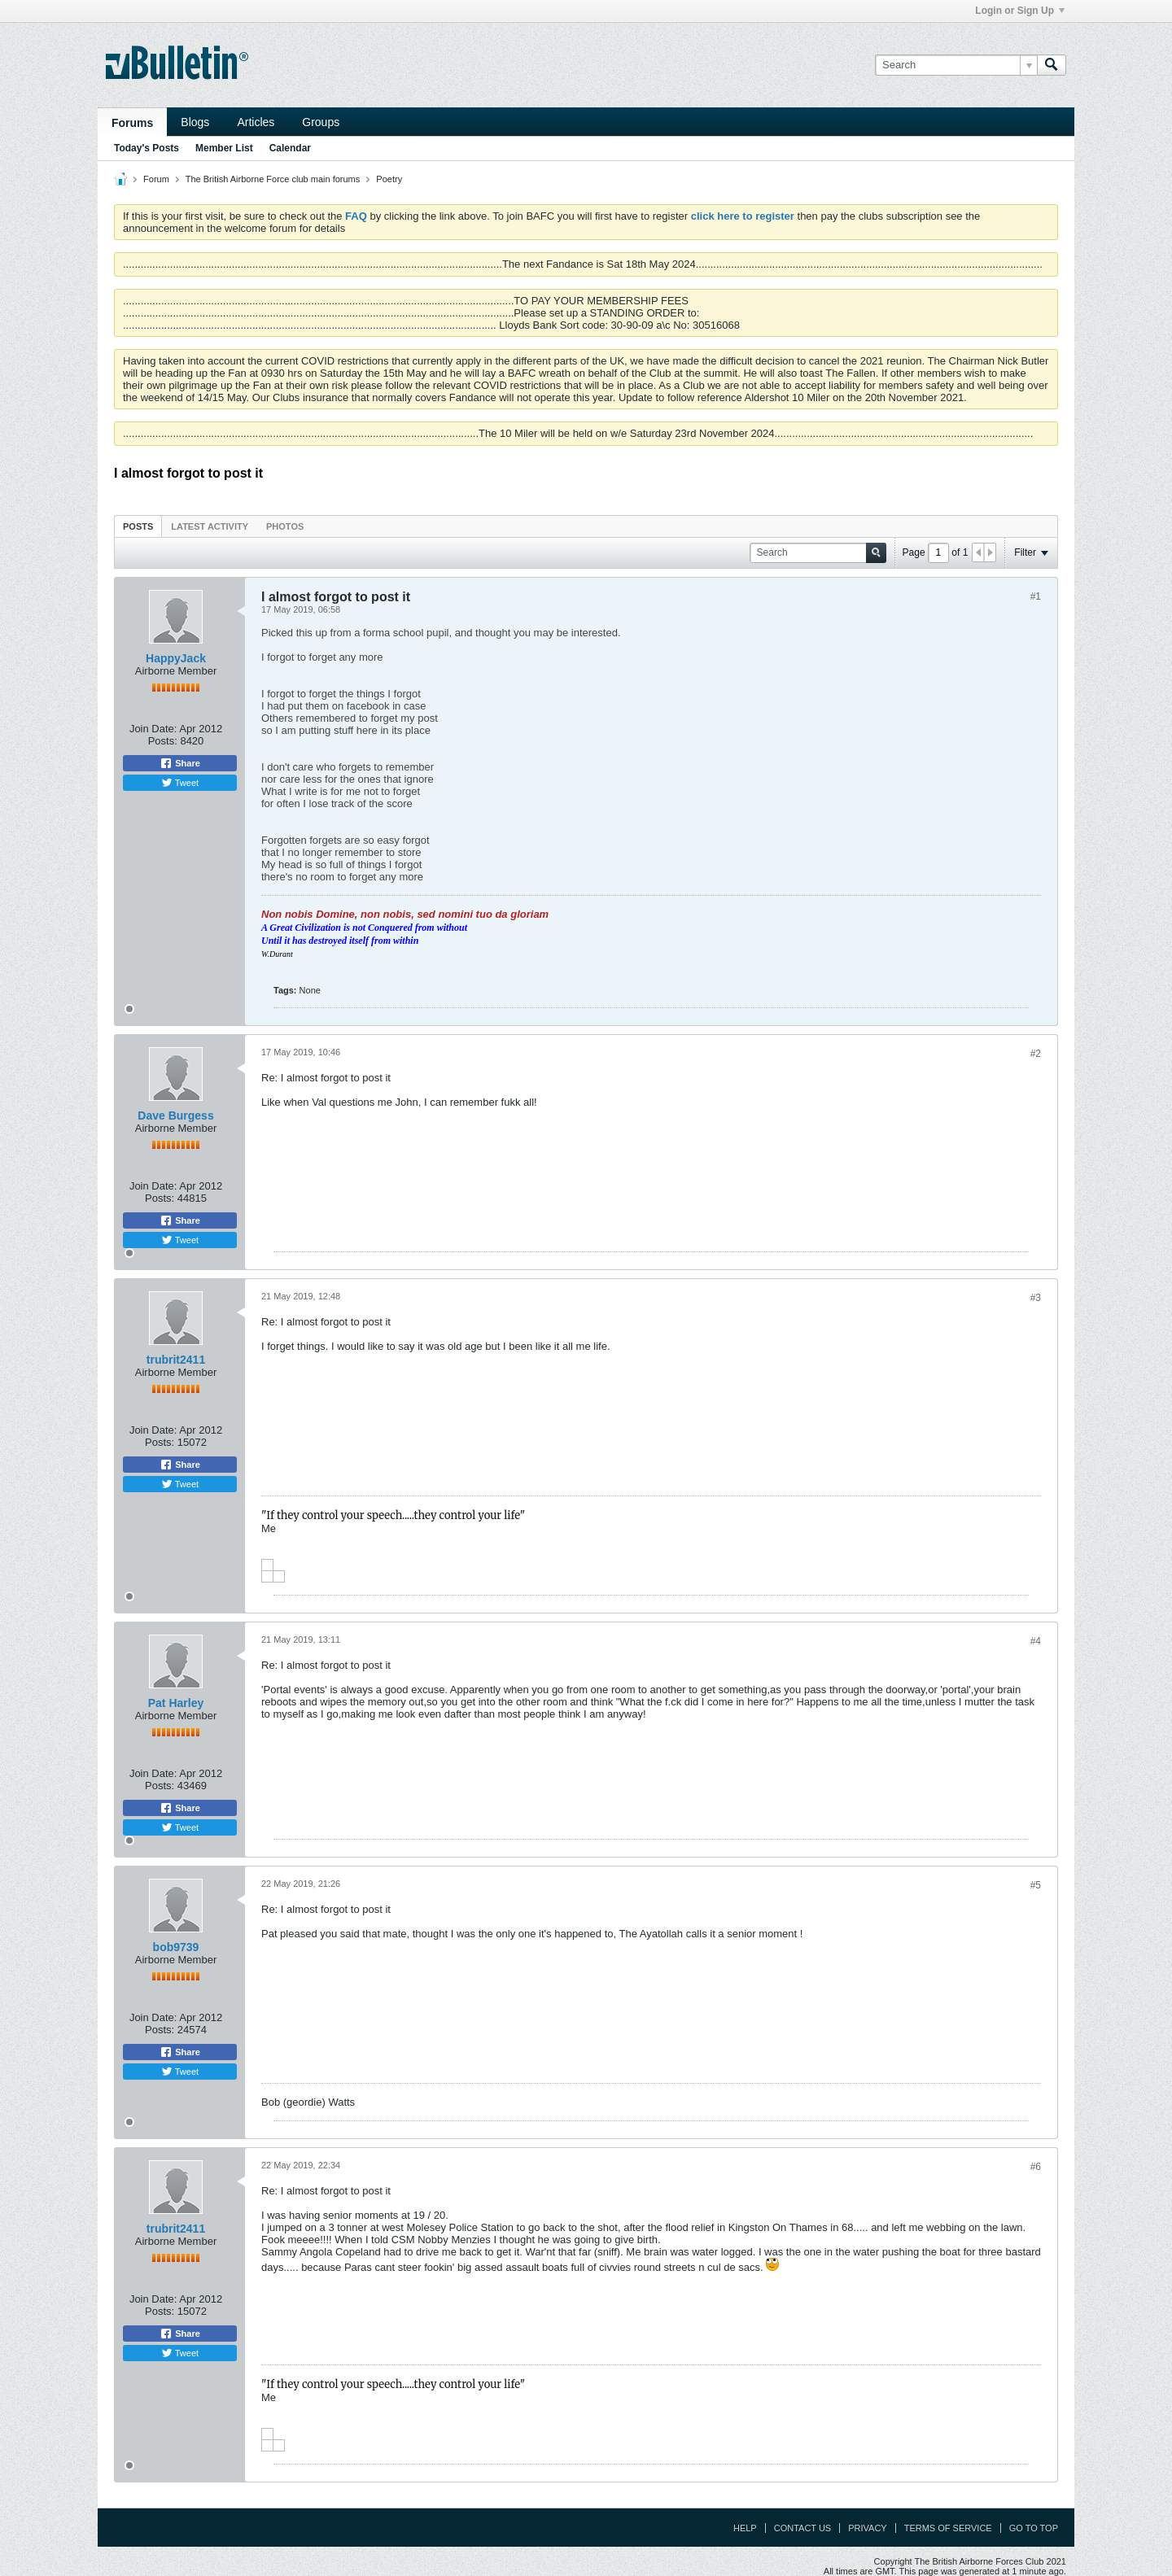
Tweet (180, 782)
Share (180, 763)
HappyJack (176, 658)
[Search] (956, 65)
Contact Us (803, 2528)
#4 (1035, 1641)
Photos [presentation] (285, 526)
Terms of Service (948, 2528)
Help (745, 2528)
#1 (1035, 596)
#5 (1035, 1885)
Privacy (867, 2528)
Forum (156, 179)
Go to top (1033, 2528)
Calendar (290, 148)
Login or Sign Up (1020, 10)
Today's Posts (146, 148)
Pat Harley (175, 1702)
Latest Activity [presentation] (209, 526)
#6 (1035, 2166)
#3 (1035, 1297)
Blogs (195, 122)
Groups (320, 122)
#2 (1035, 1053)
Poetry (389, 179)
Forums (132, 122)
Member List (224, 148)
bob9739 (176, 1947)
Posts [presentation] (138, 526)
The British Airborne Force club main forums (273, 179)
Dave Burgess (175, 1115)
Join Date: (153, 729)
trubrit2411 (175, 1359)
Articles (255, 122)
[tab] (138, 526)
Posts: (162, 741)
